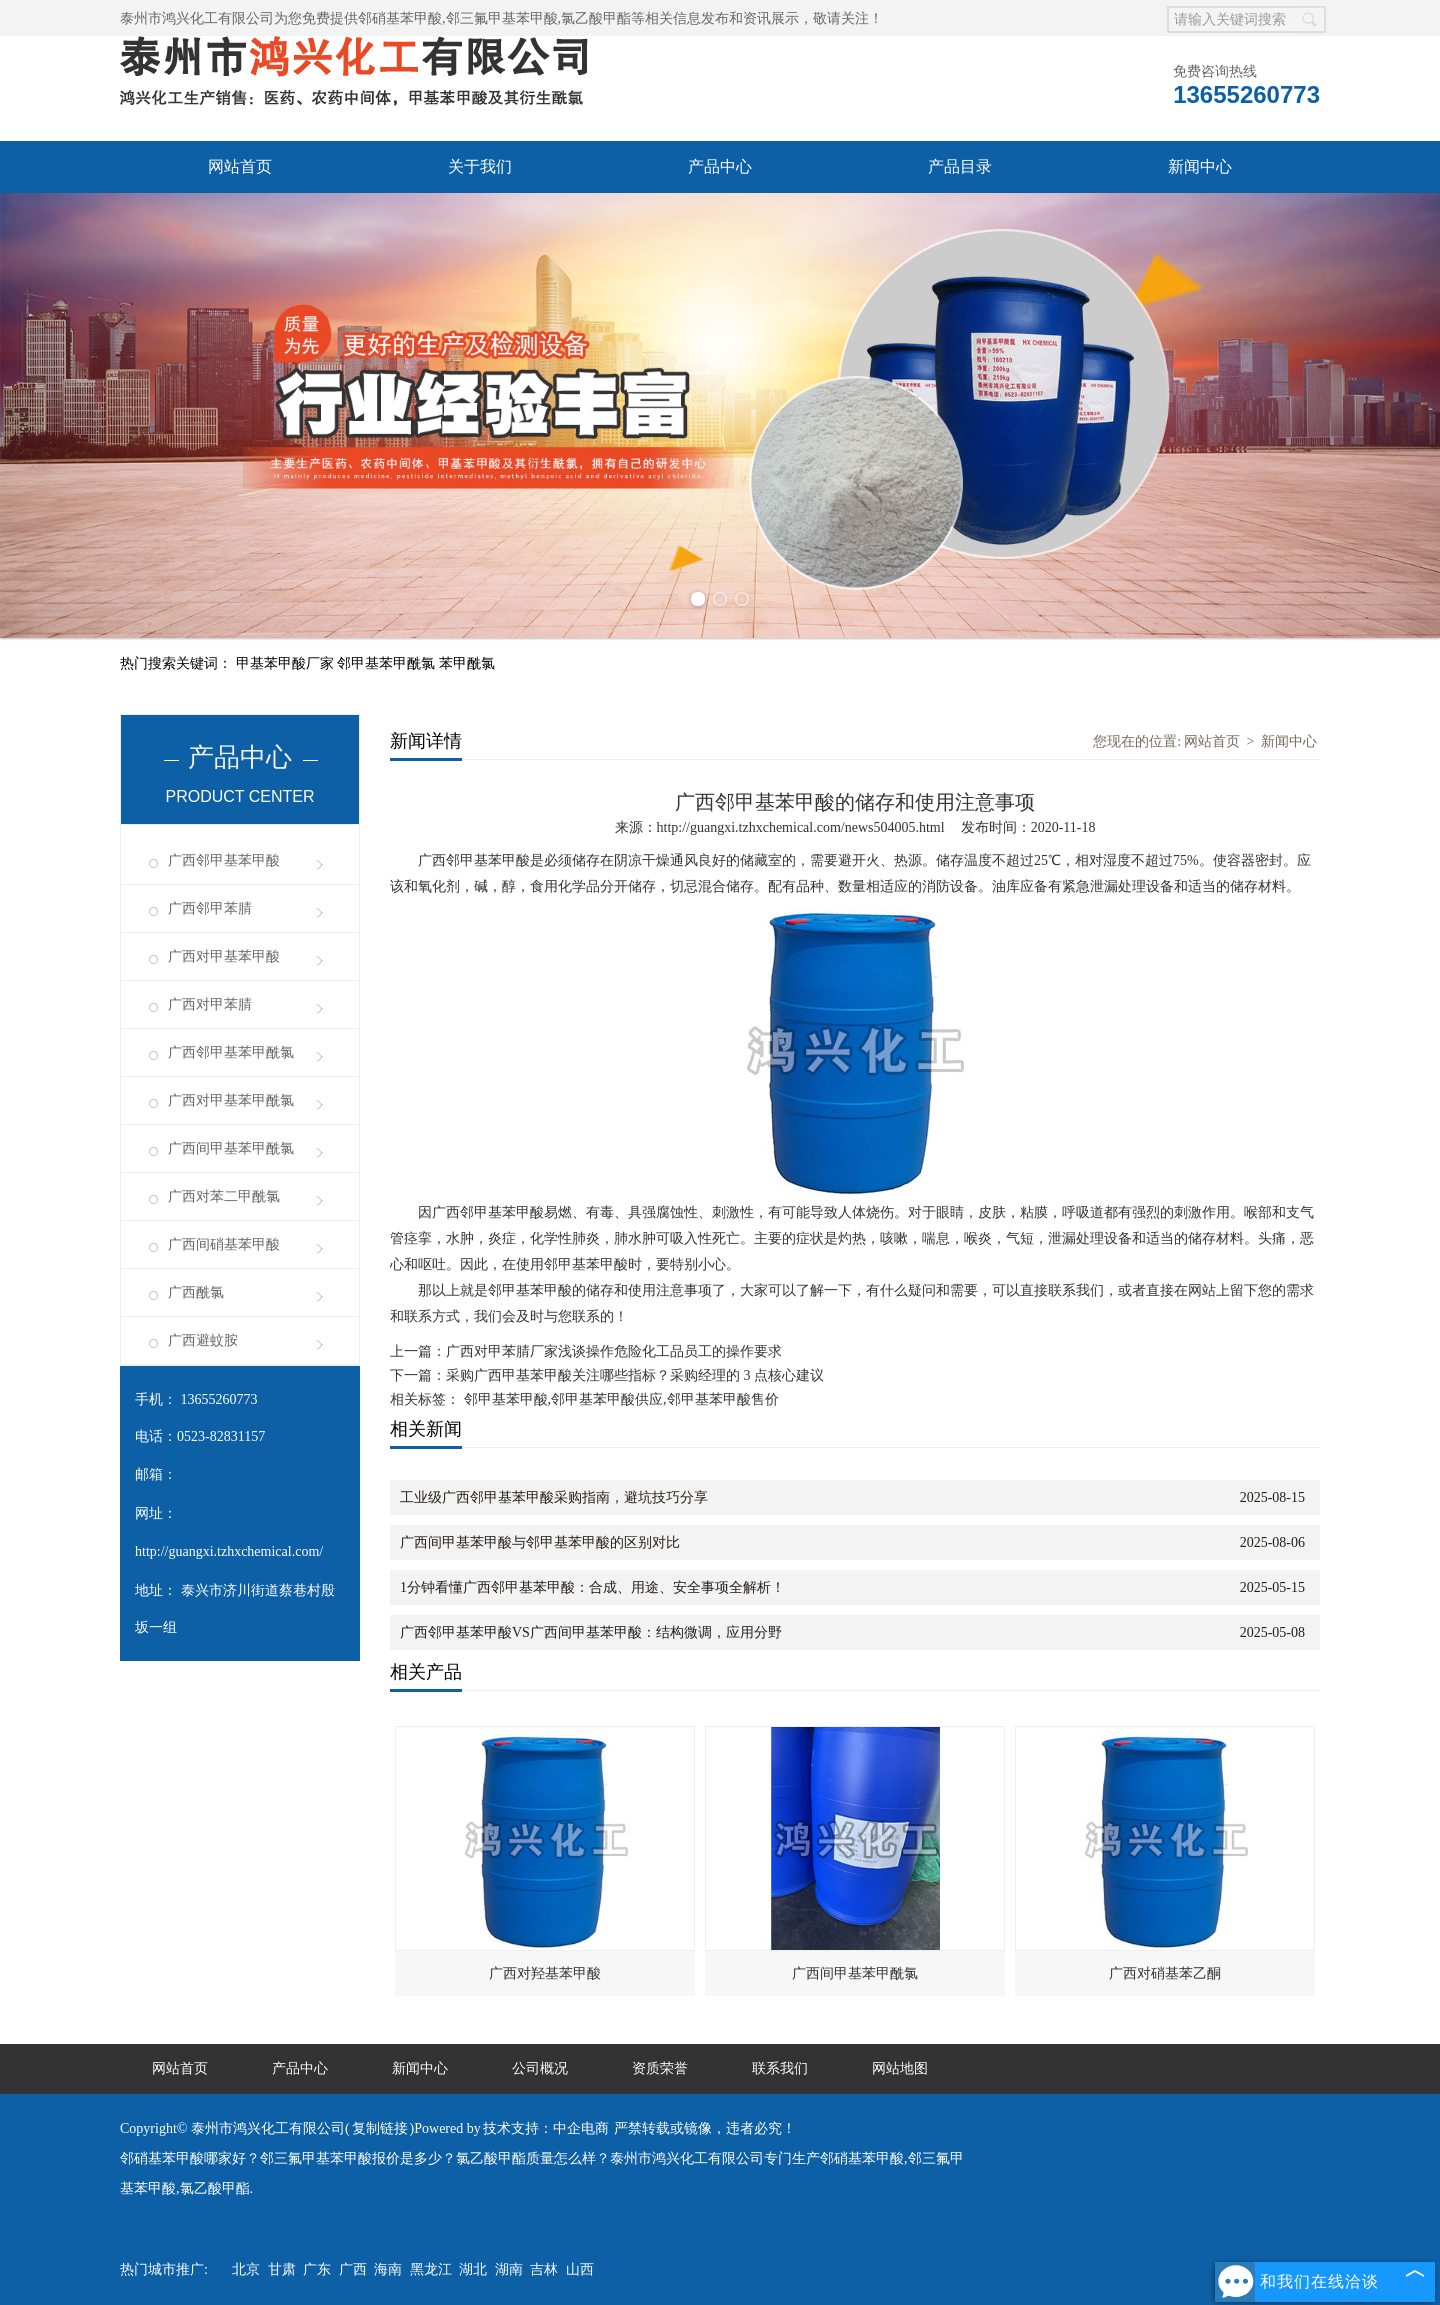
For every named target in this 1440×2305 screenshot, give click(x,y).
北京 (246, 2269)
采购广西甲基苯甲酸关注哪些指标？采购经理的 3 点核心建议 (635, 1375)
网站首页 (240, 166)
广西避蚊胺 (203, 1340)
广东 (317, 2269)
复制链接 (380, 2128)
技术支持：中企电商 (546, 2128)
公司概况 (540, 2068)
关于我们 (480, 166)
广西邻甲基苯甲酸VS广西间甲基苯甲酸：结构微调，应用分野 (591, 1632)
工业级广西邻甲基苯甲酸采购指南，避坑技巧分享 (554, 1497)
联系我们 (780, 2068)
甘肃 (282, 2269)
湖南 (509, 2269)
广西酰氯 (196, 1292)
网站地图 (900, 2068)
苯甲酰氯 (467, 663)
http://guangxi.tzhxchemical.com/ (229, 1551)
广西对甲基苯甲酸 (224, 956)
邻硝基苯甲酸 (400, 18)
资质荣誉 (660, 2068)
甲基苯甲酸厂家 (287, 663)
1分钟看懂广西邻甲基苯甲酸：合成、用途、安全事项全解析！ (592, 1587)
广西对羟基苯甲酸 (545, 1973)
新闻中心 (1200, 166)
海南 (388, 2269)
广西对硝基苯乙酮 (1165, 1973)
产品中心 (720, 166)
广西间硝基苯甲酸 (224, 1244)
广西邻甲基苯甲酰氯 (231, 1052)
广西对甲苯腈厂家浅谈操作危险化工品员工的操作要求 (614, 1351)
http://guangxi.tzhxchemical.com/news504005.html (801, 827)
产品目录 (960, 166)
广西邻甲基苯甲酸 (224, 860)
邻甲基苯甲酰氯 (388, 663)
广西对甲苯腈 (210, 1004)
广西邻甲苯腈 (210, 908)
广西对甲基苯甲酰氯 (231, 1100)
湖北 (473, 2269)
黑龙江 (431, 2269)
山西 (580, 2269)
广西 (353, 2269)
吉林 (544, 2269)
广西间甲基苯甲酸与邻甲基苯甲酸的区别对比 (540, 1542)
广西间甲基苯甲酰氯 (231, 1148)
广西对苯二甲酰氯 (224, 1196)
